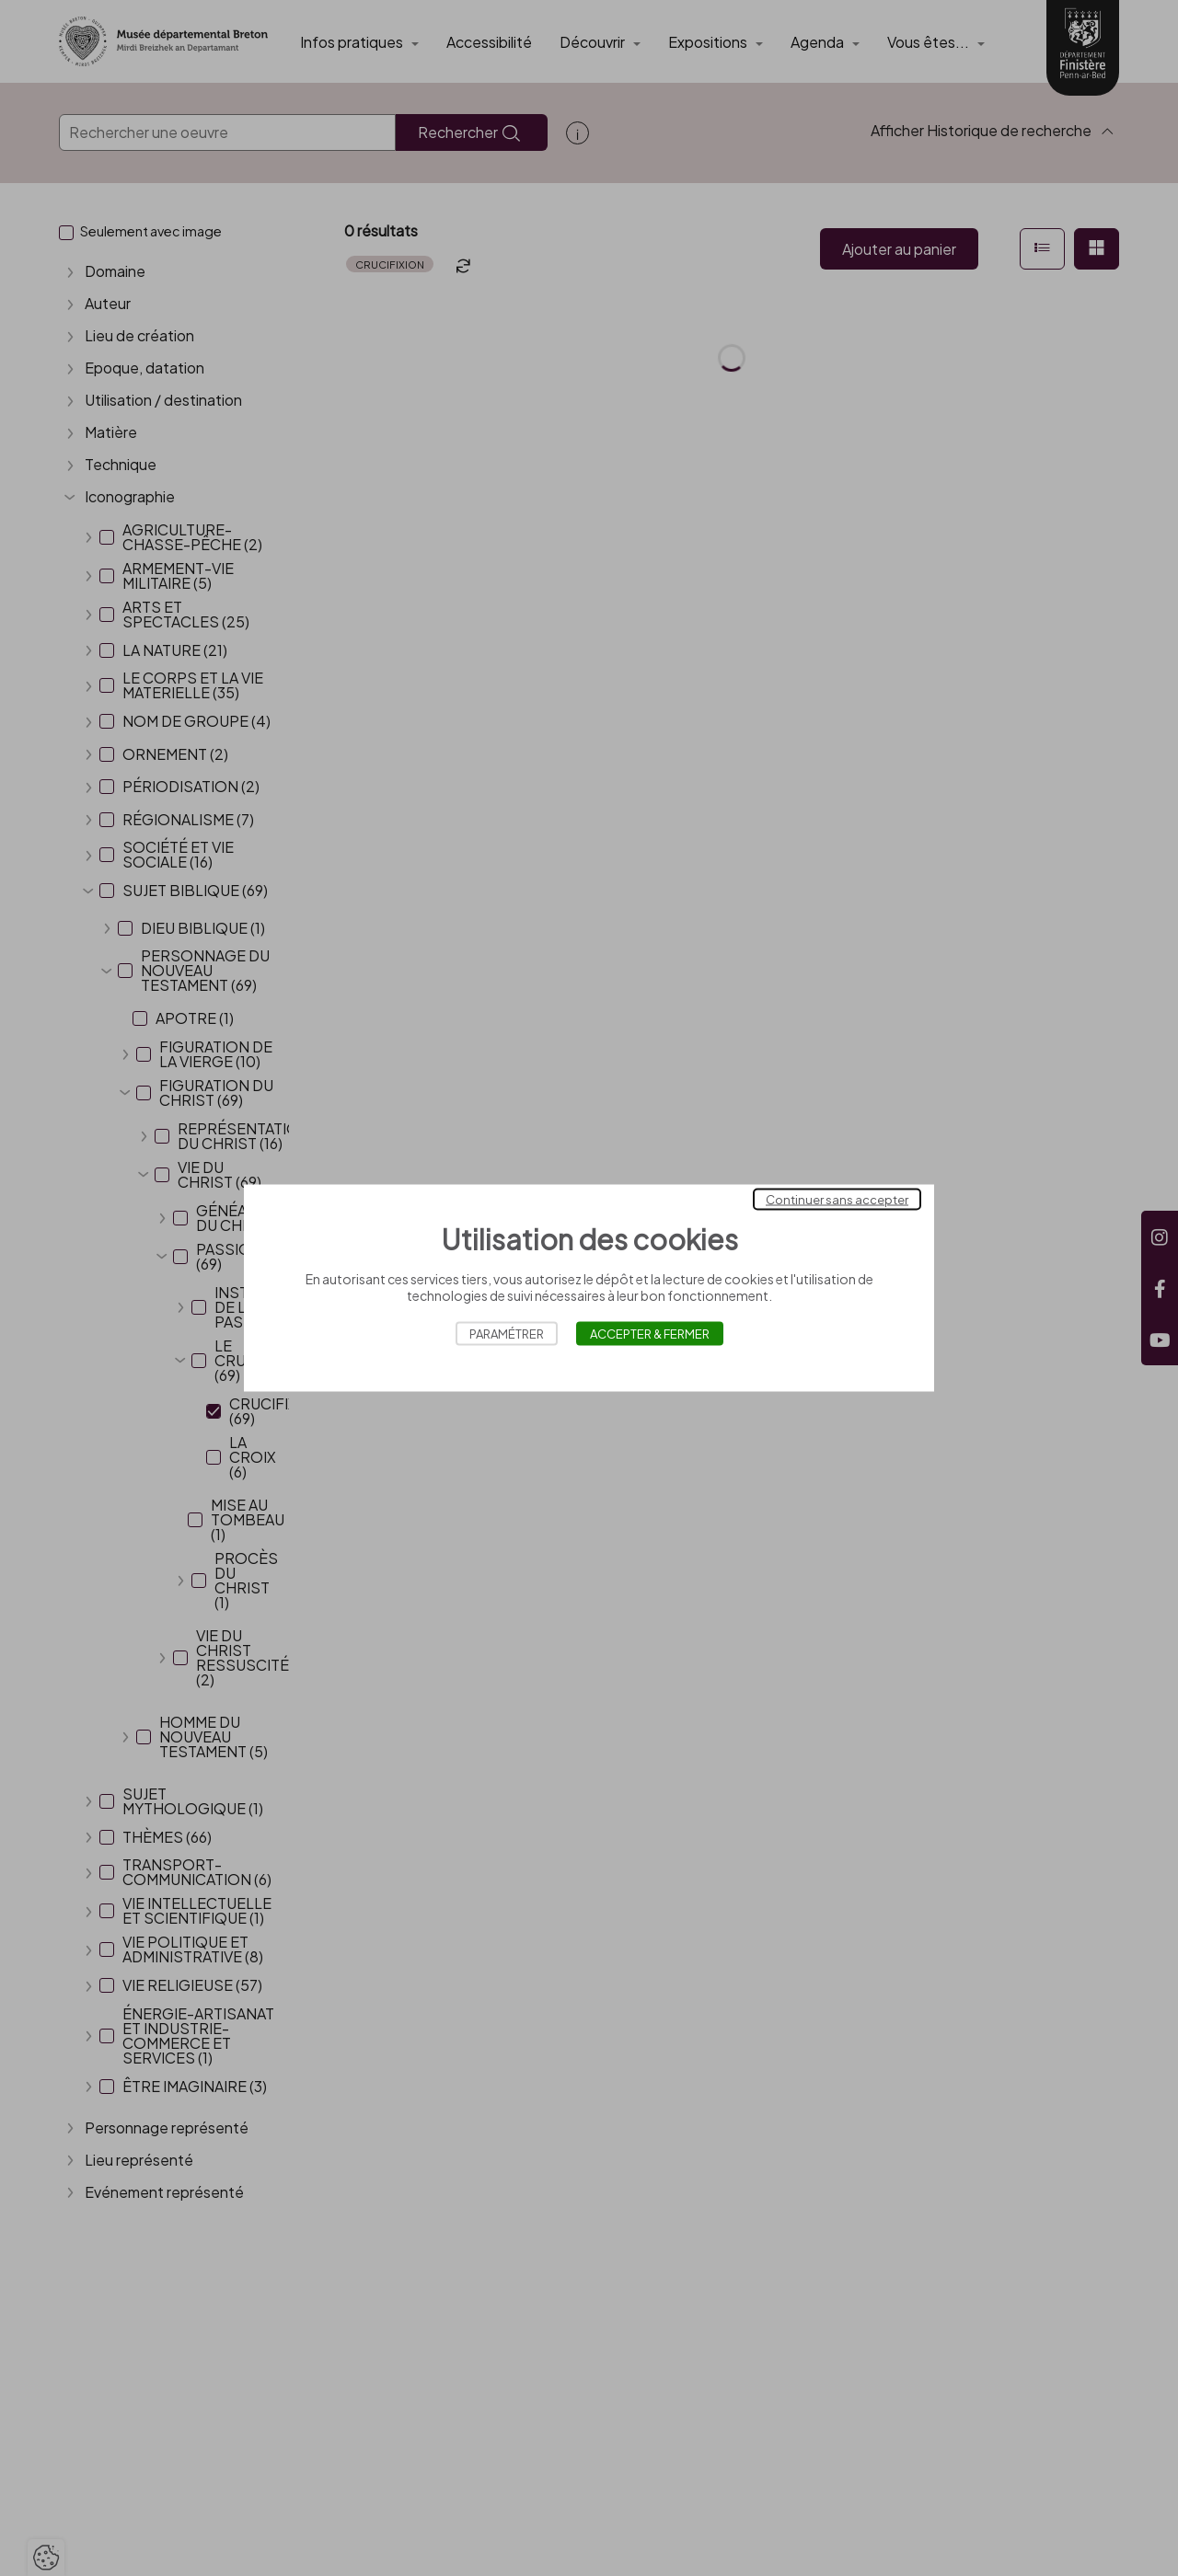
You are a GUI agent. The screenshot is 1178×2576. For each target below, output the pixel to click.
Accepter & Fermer (650, 1334)
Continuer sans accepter (837, 1199)
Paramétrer (506, 1334)
